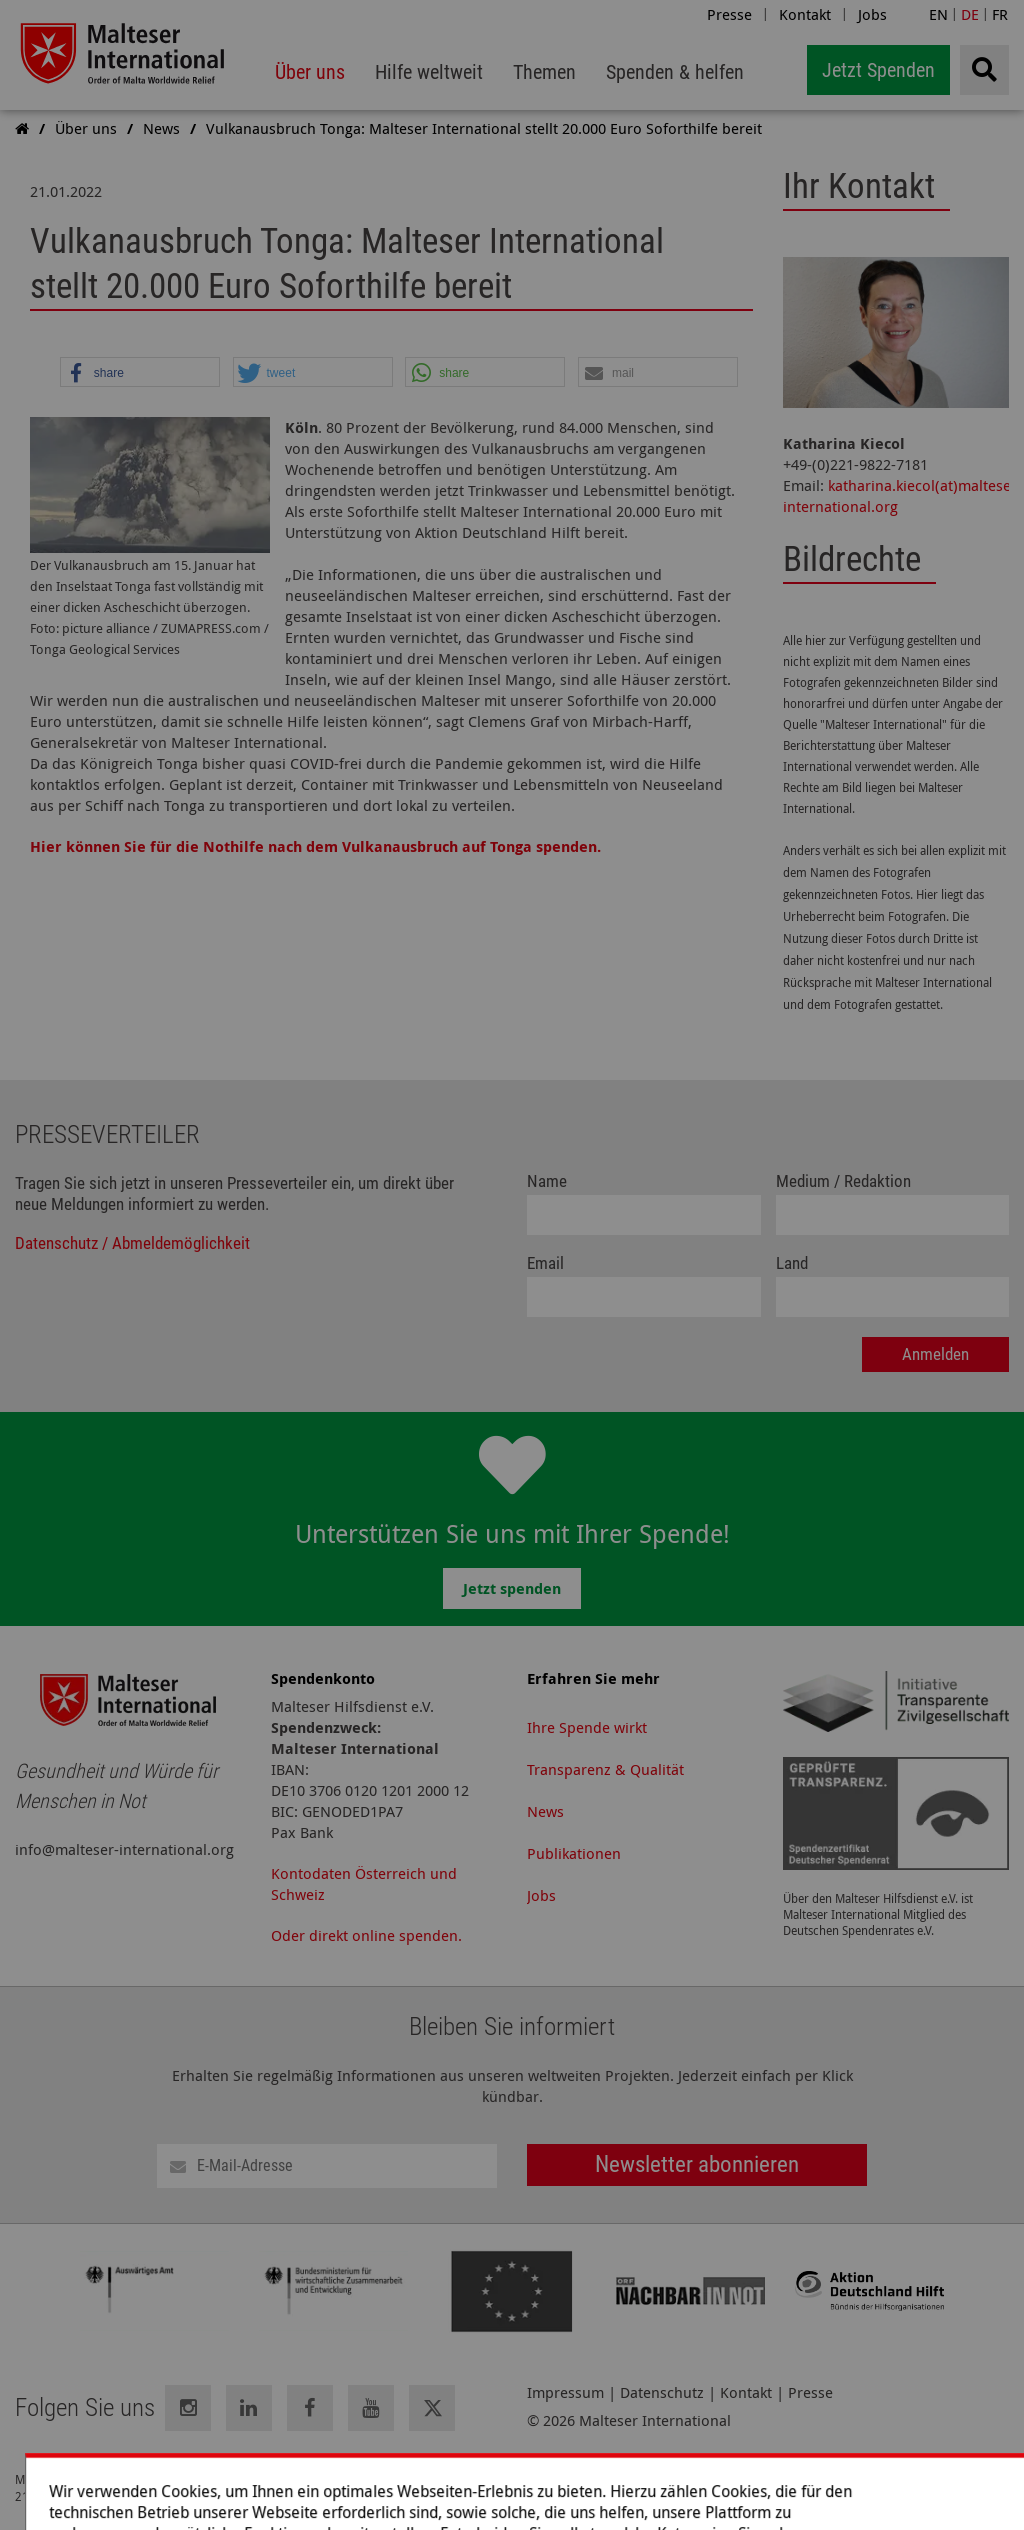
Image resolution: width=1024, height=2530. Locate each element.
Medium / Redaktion (843, 1181)
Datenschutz (662, 2392)
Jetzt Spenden (878, 70)
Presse (729, 14)
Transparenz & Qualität (605, 1769)
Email (545, 1263)
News (545, 1811)
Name (547, 1181)
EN (938, 14)
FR (1000, 14)
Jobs (872, 14)
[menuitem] (310, 72)
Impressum (565, 2392)
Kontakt (805, 14)
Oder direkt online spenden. (366, 1935)
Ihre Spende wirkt (587, 1727)
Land (792, 1263)
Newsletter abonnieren (697, 2164)
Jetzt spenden (512, 1588)
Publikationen (574, 1853)
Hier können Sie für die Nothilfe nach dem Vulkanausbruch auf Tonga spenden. (315, 846)
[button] (140, 373)
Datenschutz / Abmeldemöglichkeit (132, 1243)
